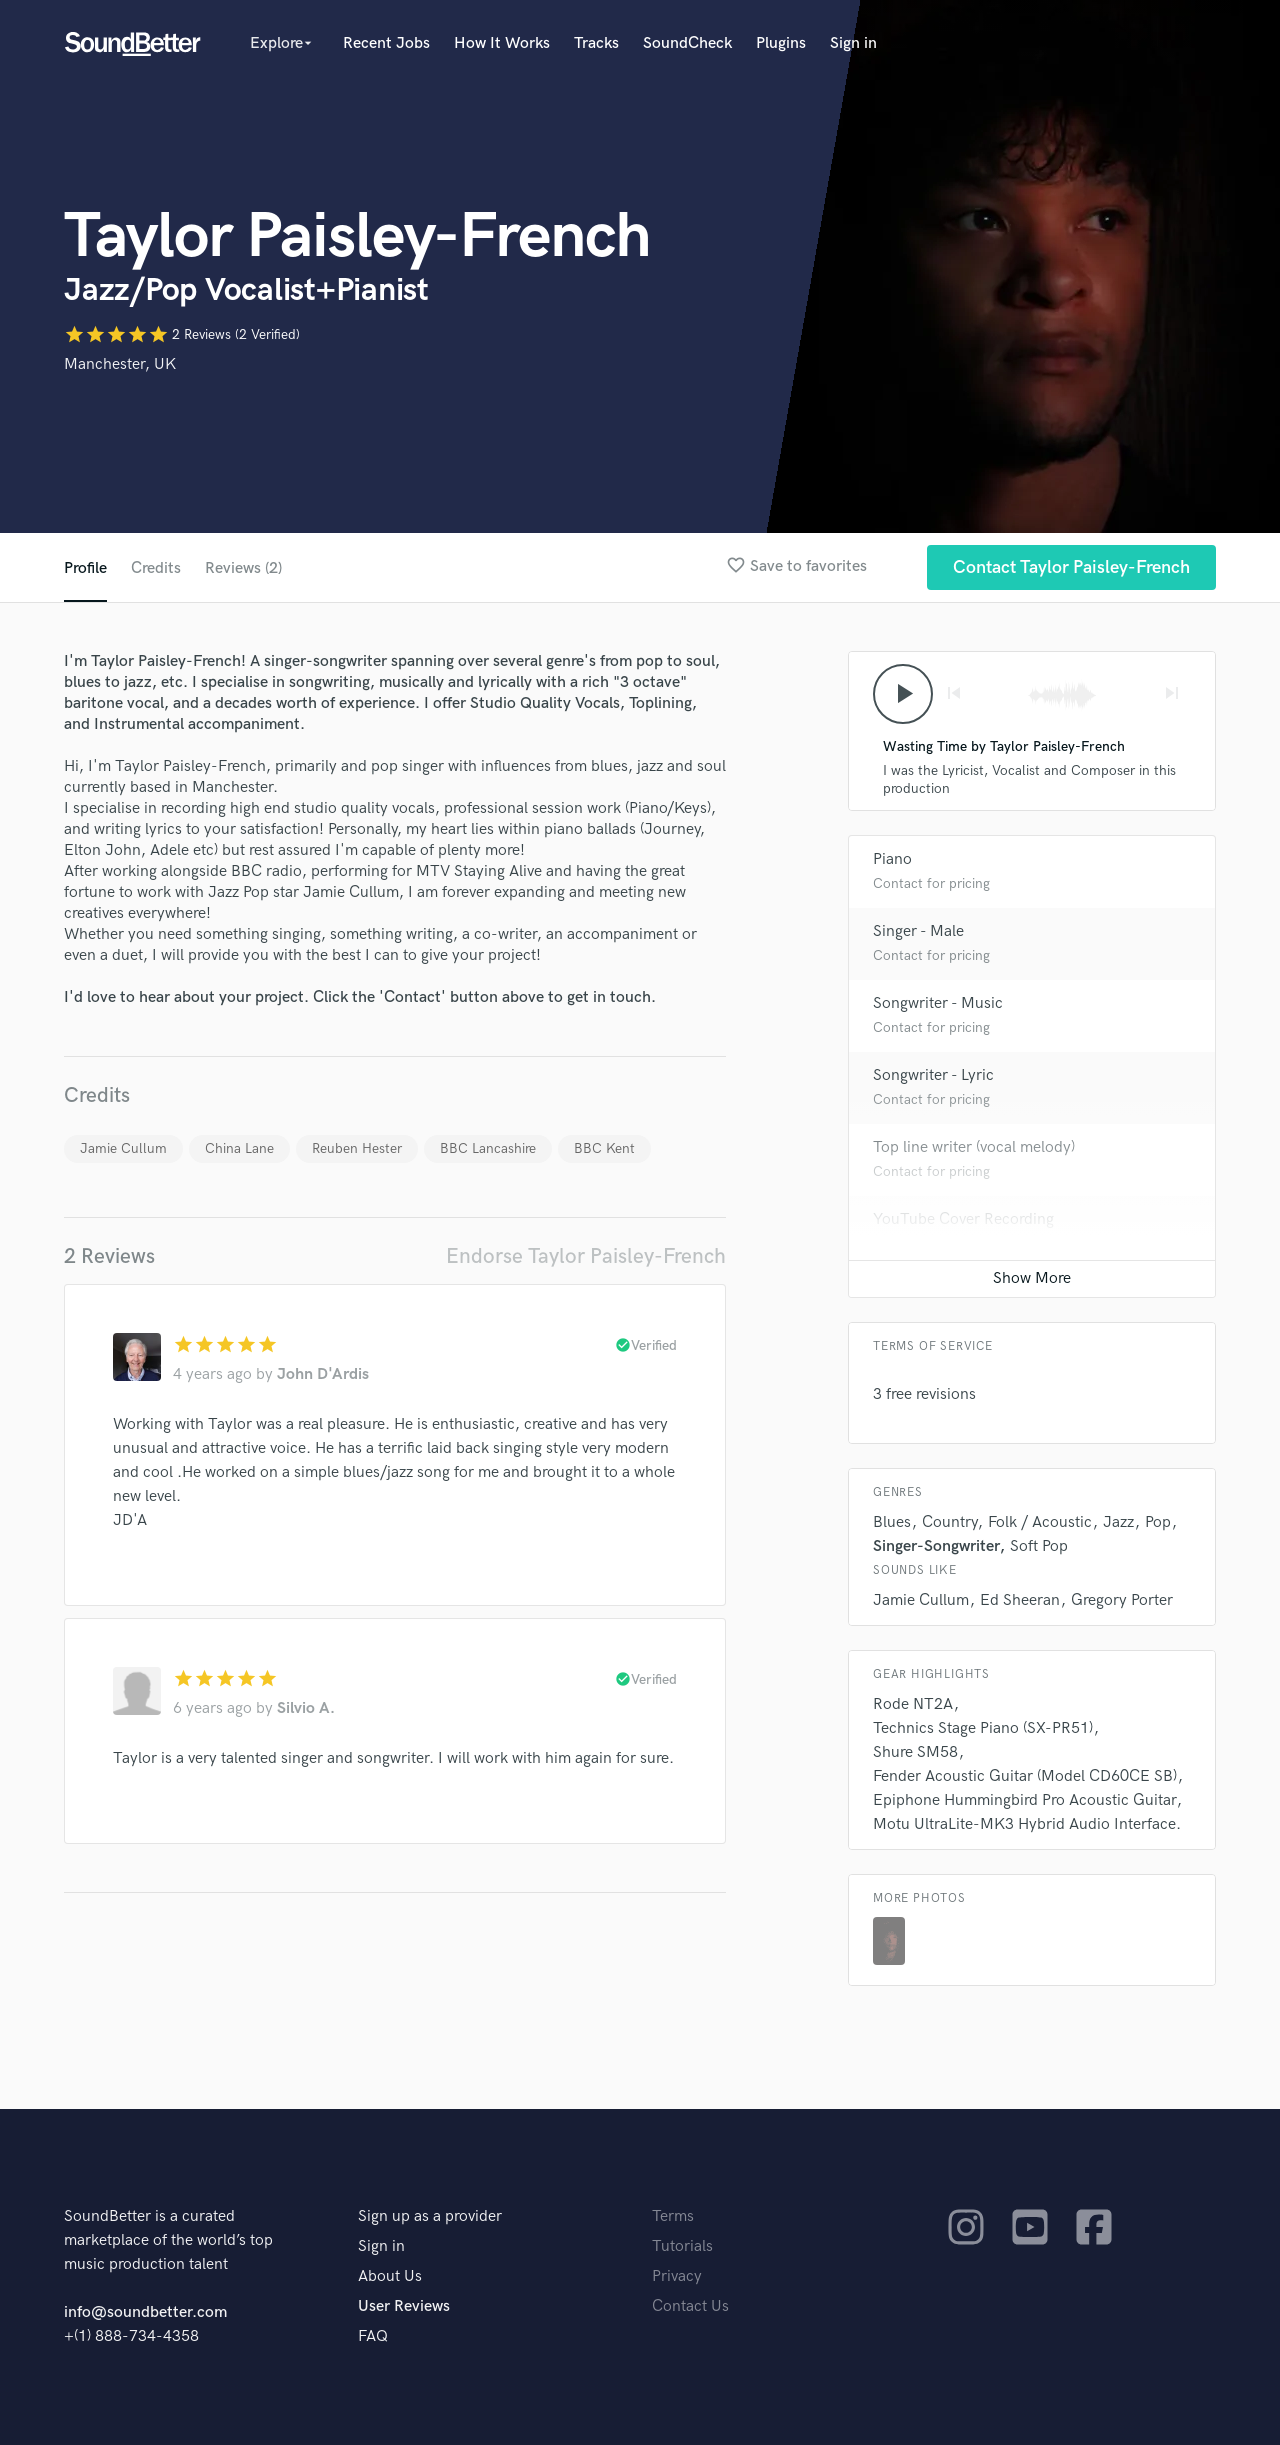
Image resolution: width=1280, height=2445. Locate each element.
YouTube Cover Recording (963, 1219)
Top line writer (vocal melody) (974, 1147)
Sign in (853, 43)
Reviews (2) (243, 568)
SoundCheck (687, 43)
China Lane (239, 1148)
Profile (85, 568)
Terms (673, 2216)
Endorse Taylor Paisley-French (586, 1256)
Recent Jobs (386, 43)
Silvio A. (306, 1708)
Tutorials (682, 2246)
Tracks (596, 43)
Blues (892, 1522)
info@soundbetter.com (145, 2312)
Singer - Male (918, 931)
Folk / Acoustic (1040, 1522)
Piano (892, 859)
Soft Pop (1039, 1546)
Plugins (781, 43)
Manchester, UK (120, 364)
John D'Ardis (323, 1374)
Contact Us (690, 2306)
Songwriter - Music (938, 1003)
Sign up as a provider (430, 2216)
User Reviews (404, 2306)
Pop (1158, 1522)
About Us (390, 2276)
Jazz (1118, 1522)
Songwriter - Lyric (933, 1075)
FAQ (373, 2336)
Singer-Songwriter (936, 1546)
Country (949, 1522)
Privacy (677, 2276)
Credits (156, 568)
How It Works (502, 43)
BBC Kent (604, 1148)
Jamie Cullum (123, 1148)
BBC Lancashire (488, 1148)
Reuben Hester (357, 1148)
